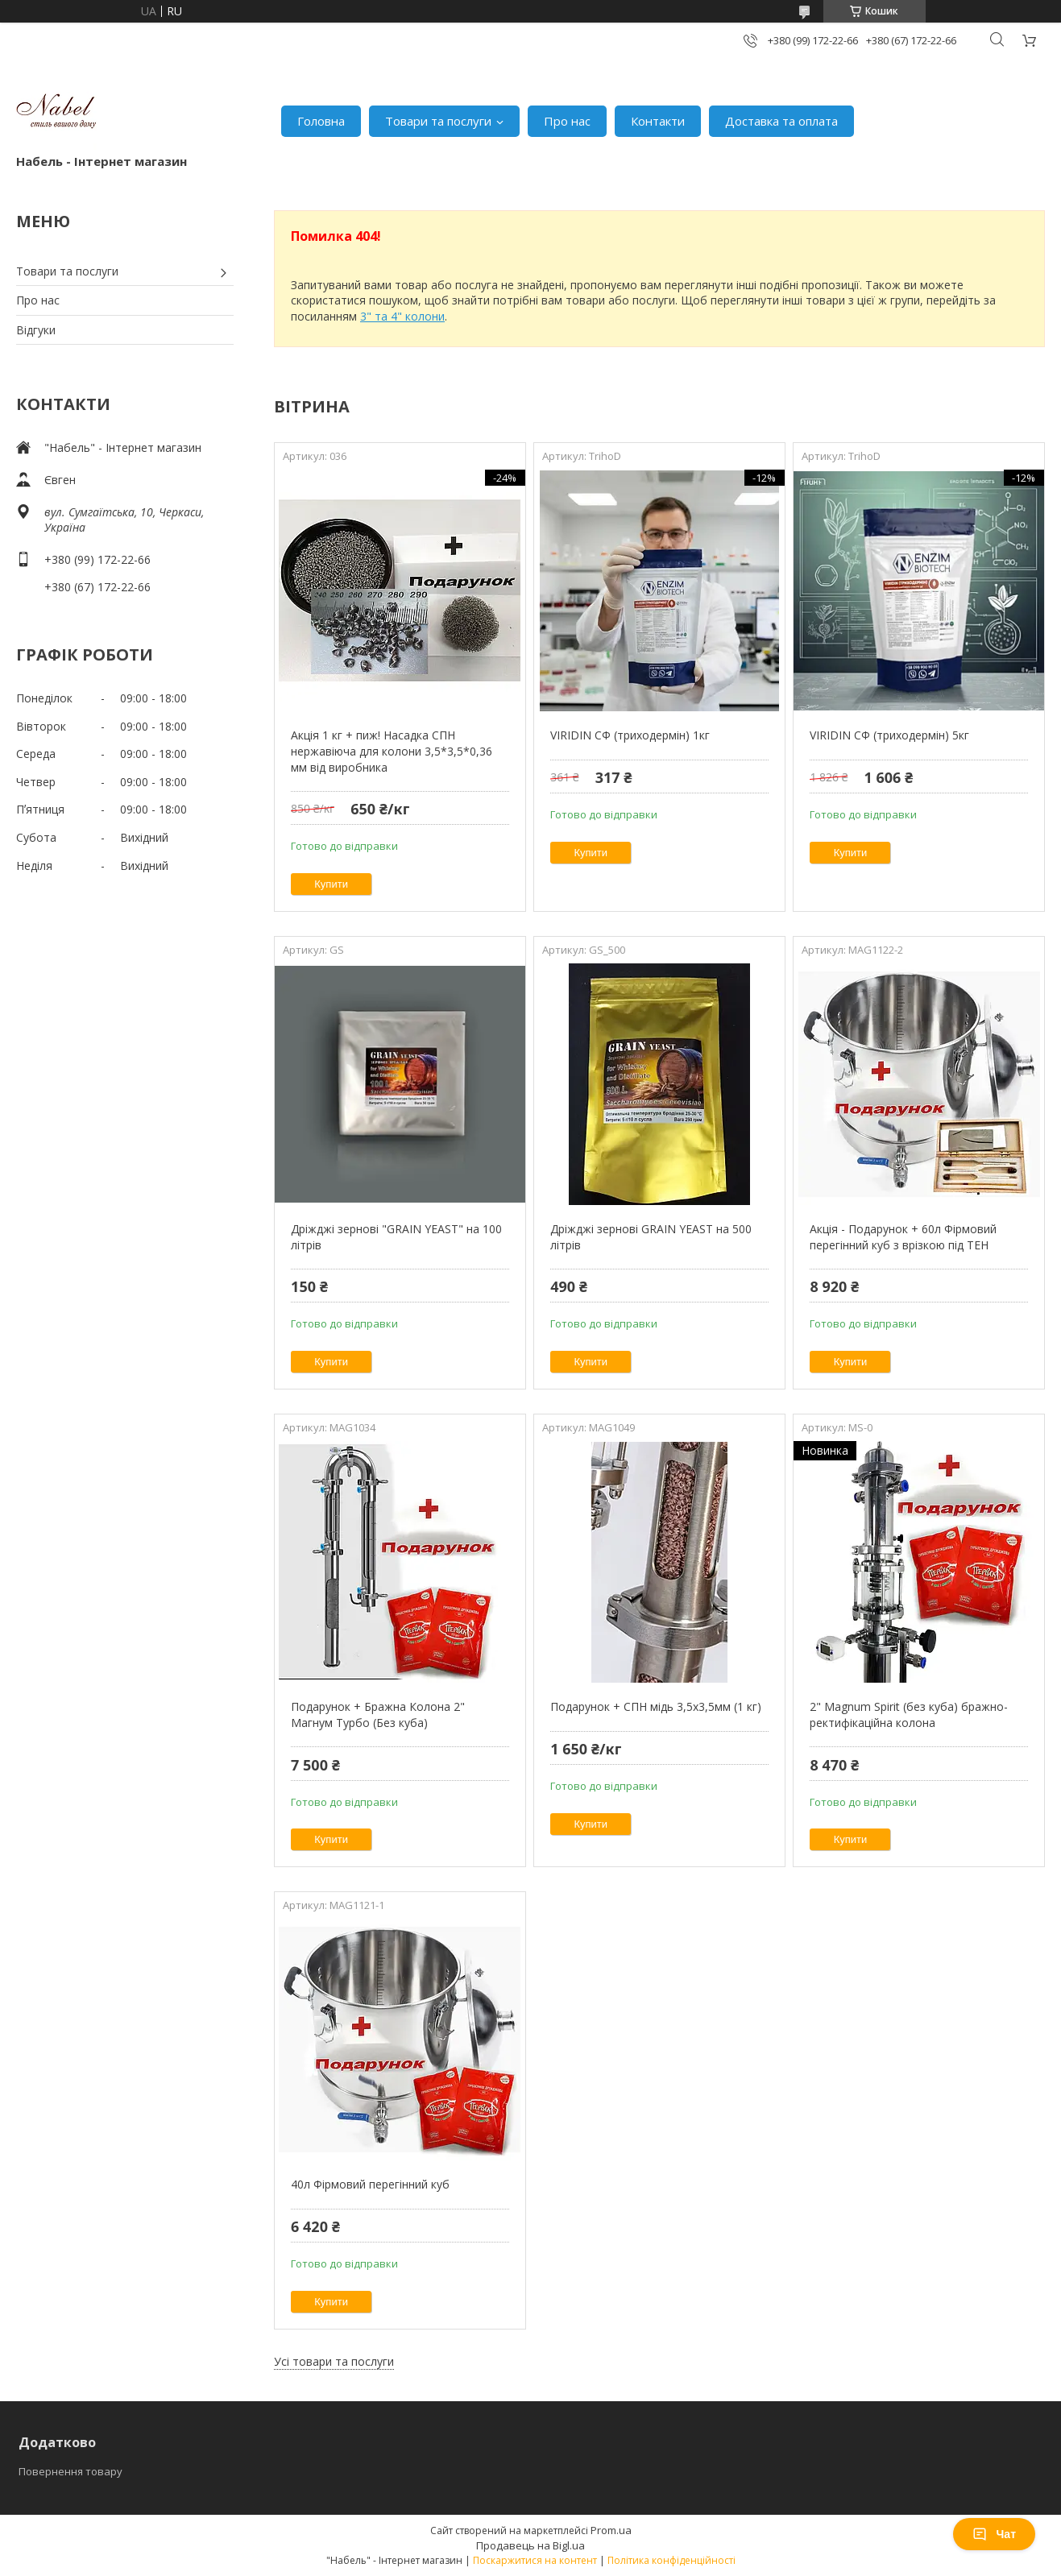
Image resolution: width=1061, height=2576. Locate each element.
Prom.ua (611, 2530)
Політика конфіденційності (671, 2560)
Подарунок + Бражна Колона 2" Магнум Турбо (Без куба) (378, 1714)
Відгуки (36, 330)
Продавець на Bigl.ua (530, 2545)
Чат (994, 2534)
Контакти (658, 121)
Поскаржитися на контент (535, 2560)
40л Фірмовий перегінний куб (370, 2184)
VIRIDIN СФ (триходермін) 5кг (889, 735)
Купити (331, 884)
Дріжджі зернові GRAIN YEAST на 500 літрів (651, 1237)
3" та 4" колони (402, 316)
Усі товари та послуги (334, 2361)
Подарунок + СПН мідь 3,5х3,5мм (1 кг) (655, 1706)
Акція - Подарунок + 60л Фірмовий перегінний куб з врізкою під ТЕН (903, 1237)
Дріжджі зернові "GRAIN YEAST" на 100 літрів (396, 1237)
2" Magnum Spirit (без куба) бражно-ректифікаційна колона (909, 1714)
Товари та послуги (438, 121)
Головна (321, 121)
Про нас (567, 121)
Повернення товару (70, 2471)
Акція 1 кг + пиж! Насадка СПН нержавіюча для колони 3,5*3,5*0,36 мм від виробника (391, 750)
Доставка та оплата (781, 121)
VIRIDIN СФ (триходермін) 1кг (630, 735)
